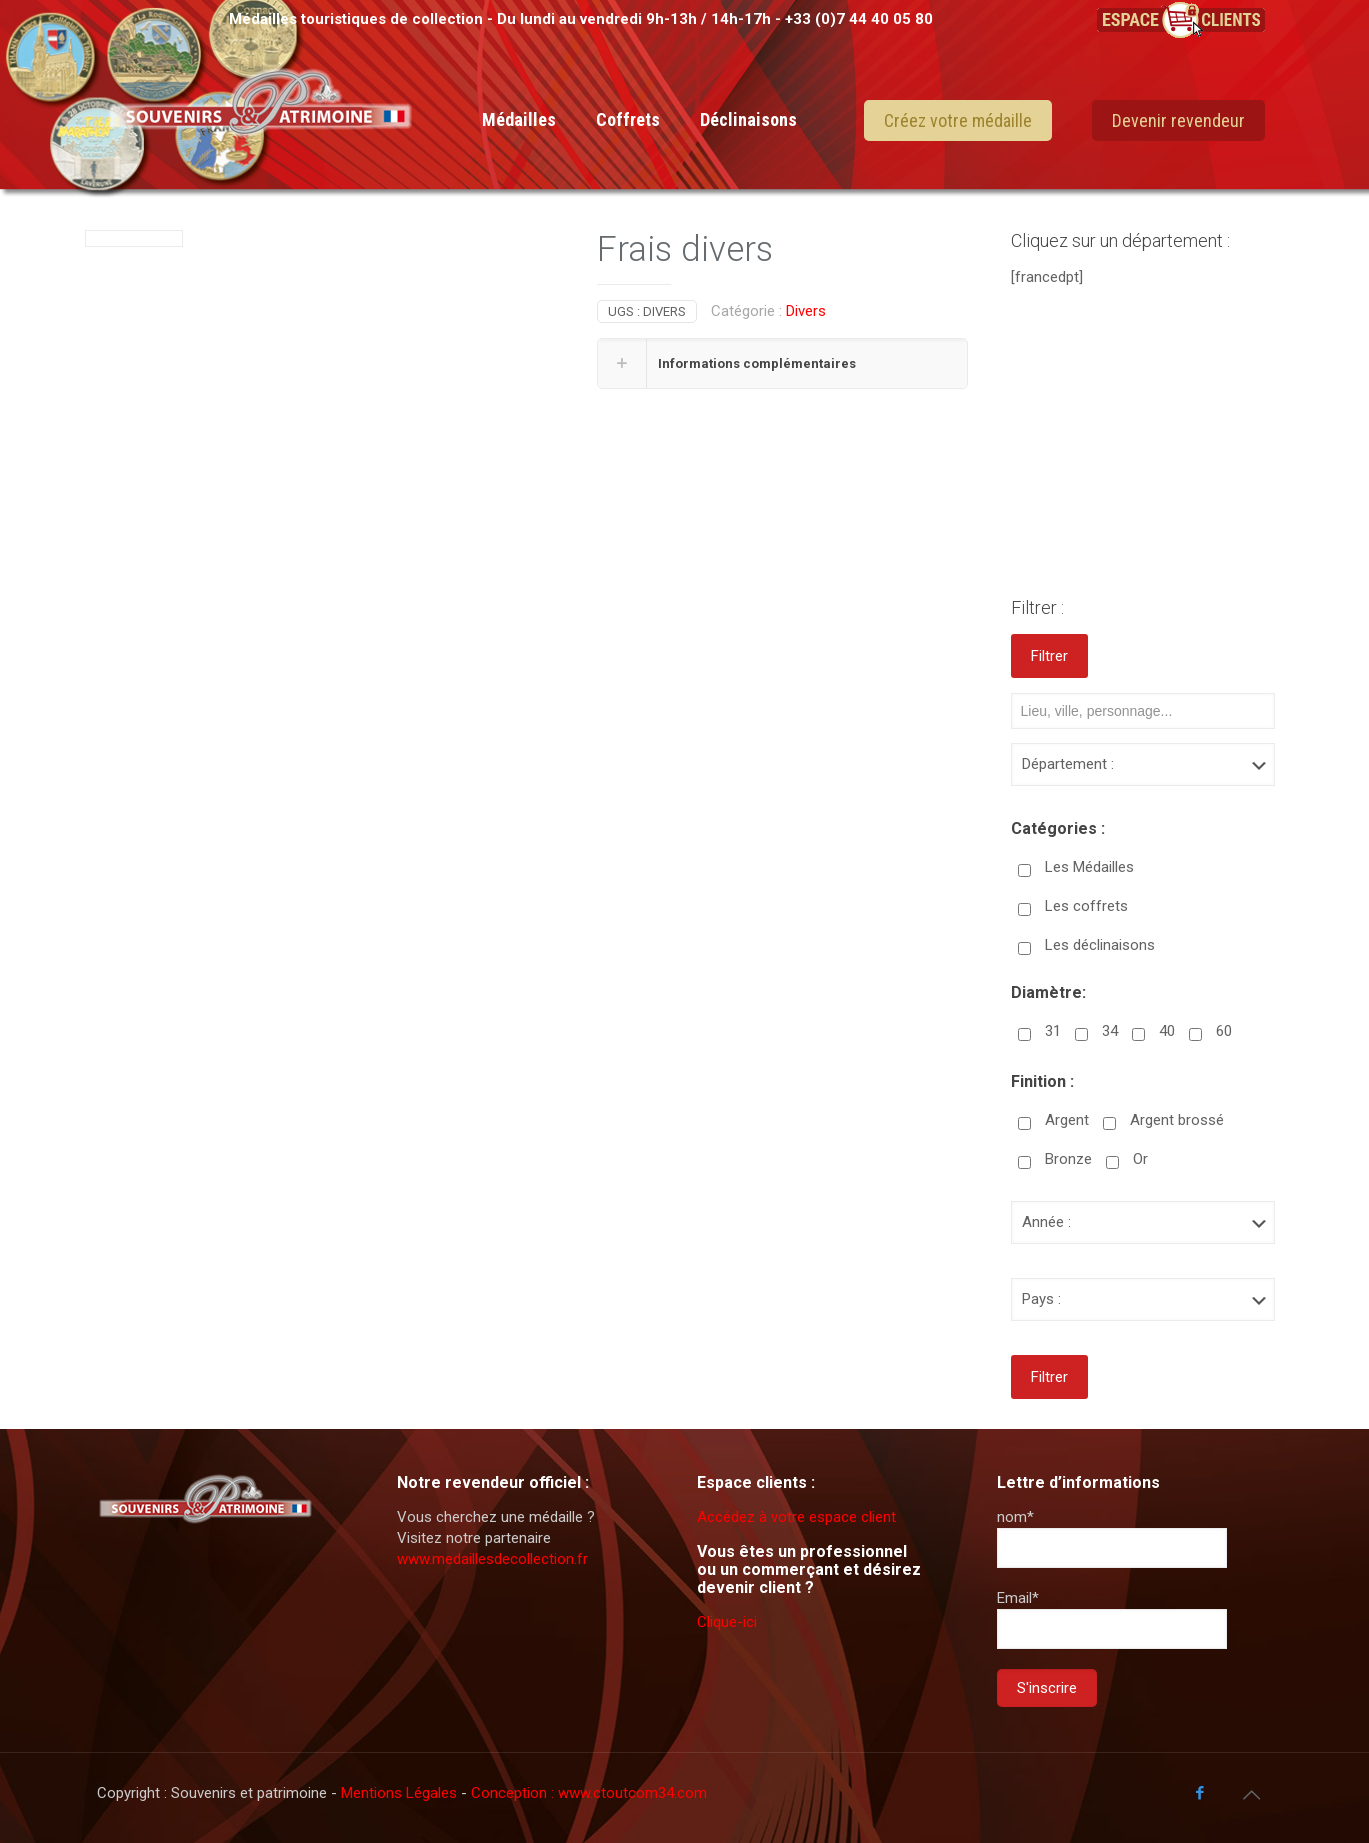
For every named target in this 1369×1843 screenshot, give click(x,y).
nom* (1112, 1538)
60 (1224, 1031)
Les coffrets (1086, 906)
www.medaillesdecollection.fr (492, 1559)
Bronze (1068, 1159)
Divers (806, 311)
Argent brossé (1177, 1120)
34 (1110, 1031)
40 (1167, 1031)
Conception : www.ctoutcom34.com (589, 1793)
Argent (1067, 1120)
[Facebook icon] (1200, 1793)
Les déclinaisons (1100, 945)
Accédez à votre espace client (796, 1517)
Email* (1112, 1619)
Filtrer (1049, 656)
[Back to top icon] (1252, 1795)
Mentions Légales (401, 1793)
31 (1053, 1031)
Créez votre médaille (958, 120)
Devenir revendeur (1178, 120)
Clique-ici (727, 1622)
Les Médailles (1089, 867)
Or (1140, 1159)
